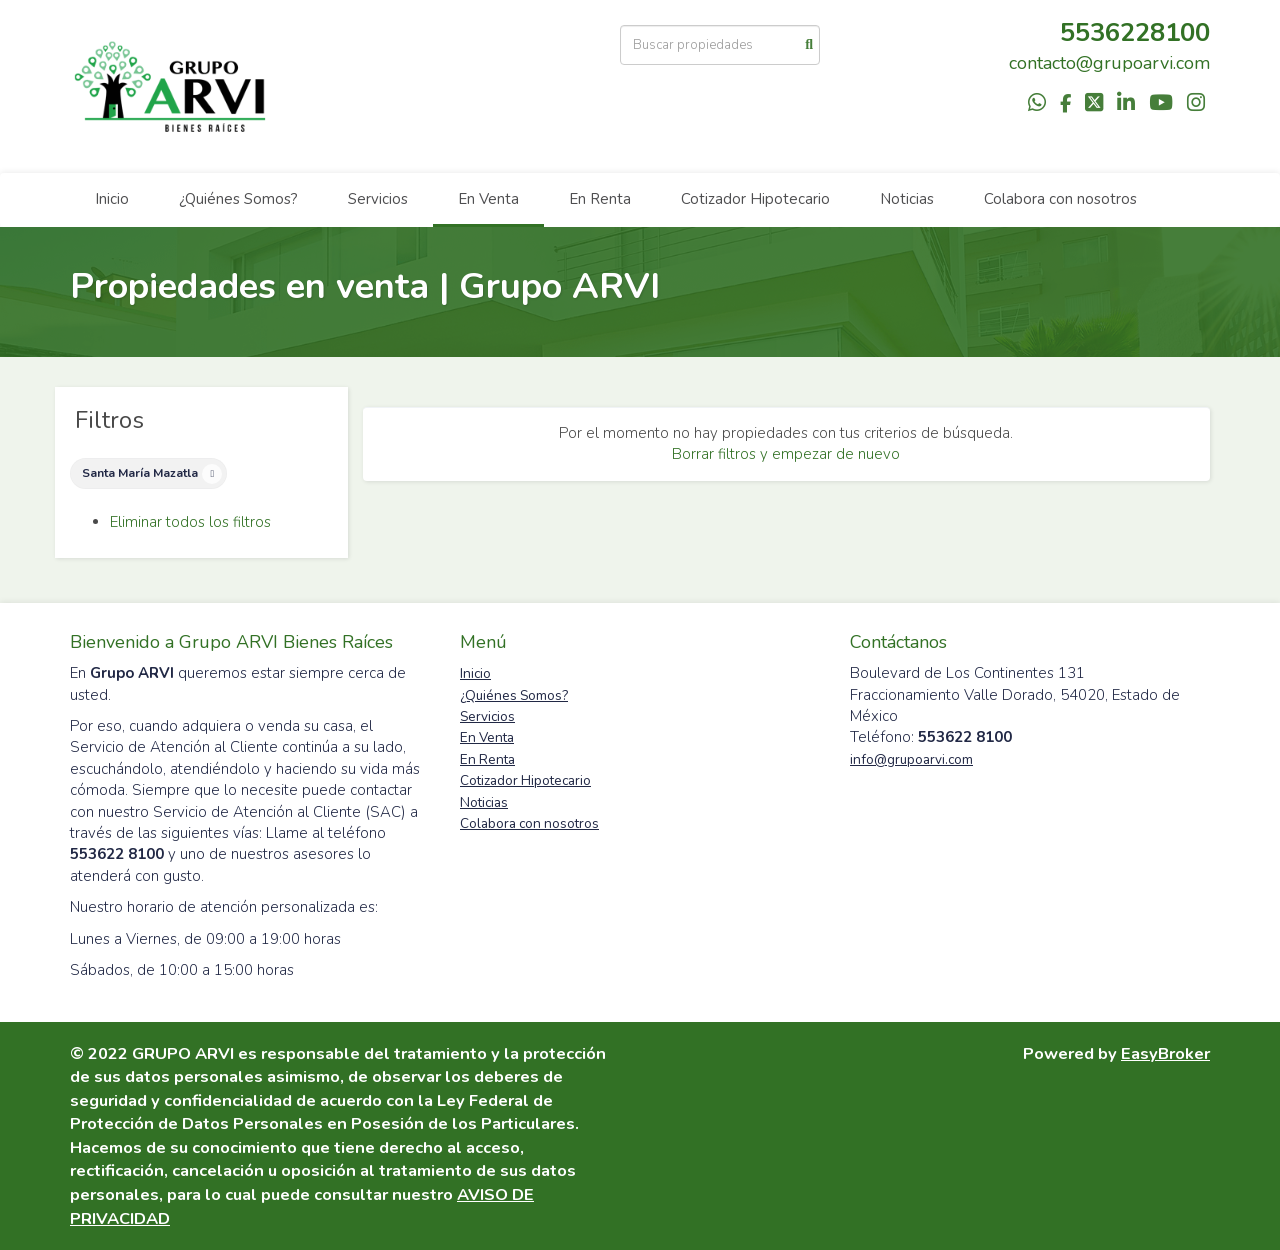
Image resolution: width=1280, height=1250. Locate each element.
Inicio (112, 199)
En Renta (600, 199)
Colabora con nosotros (1060, 199)
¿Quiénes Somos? (238, 199)
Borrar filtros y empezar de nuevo (786, 454)
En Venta (488, 199)
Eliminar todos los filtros (190, 522)
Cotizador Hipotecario (755, 199)
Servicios (378, 199)
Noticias (907, 199)
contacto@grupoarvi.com (1109, 63)
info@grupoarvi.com (911, 759)
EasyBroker (1165, 1053)
